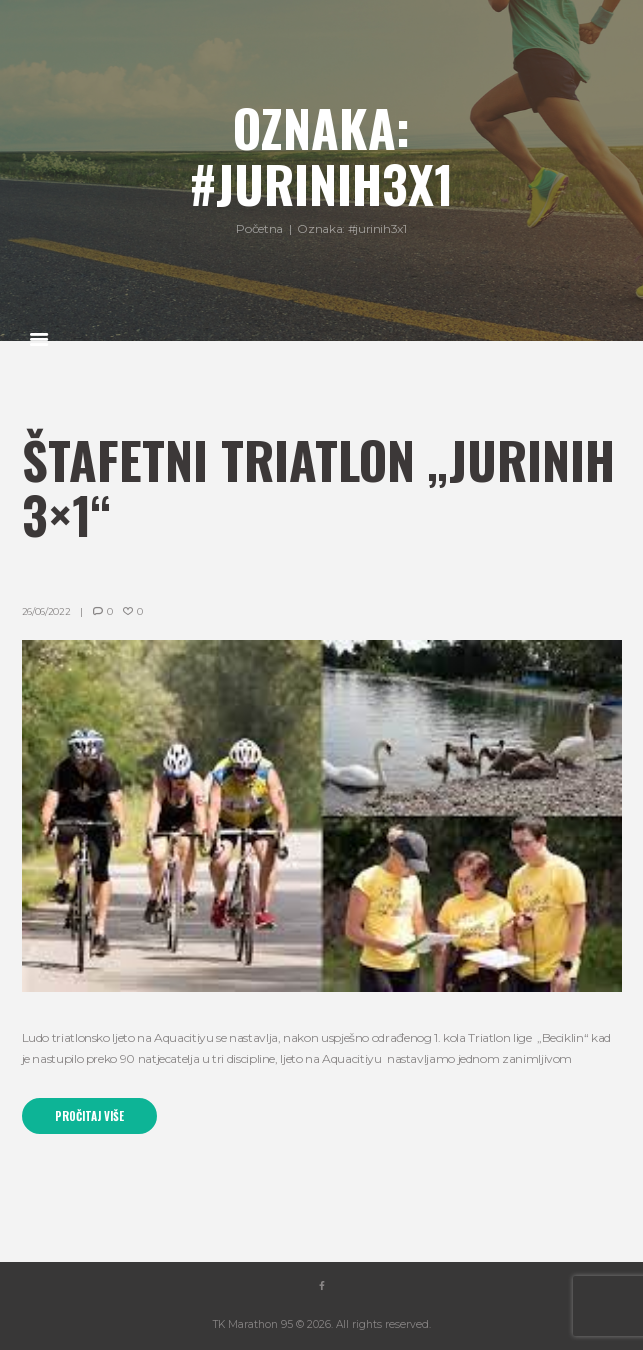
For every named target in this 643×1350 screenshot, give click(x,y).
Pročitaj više (89, 1116)
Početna (259, 229)
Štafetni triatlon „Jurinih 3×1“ (318, 487)
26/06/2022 (46, 611)
